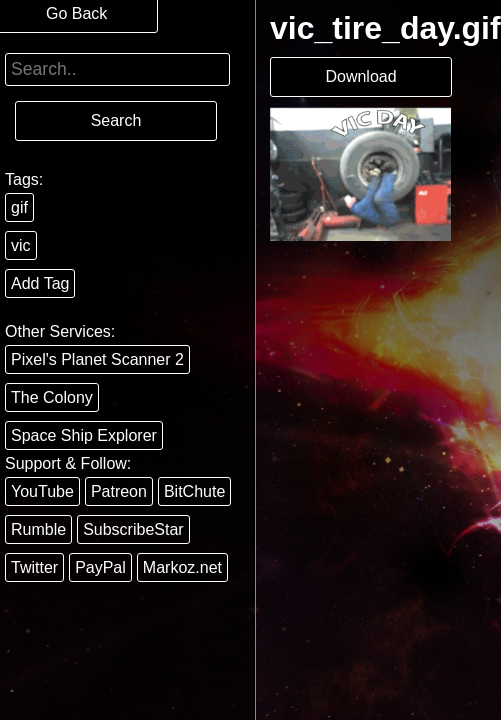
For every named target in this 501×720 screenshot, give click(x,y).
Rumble (38, 529)
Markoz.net (182, 567)
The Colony (52, 397)
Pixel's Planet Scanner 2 (97, 359)
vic (21, 245)
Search (116, 120)
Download (360, 76)
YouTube (42, 491)
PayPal (100, 567)
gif (19, 207)
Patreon (119, 491)
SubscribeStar (133, 529)
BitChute (194, 491)
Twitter (34, 567)
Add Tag (40, 283)
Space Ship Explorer (84, 435)
